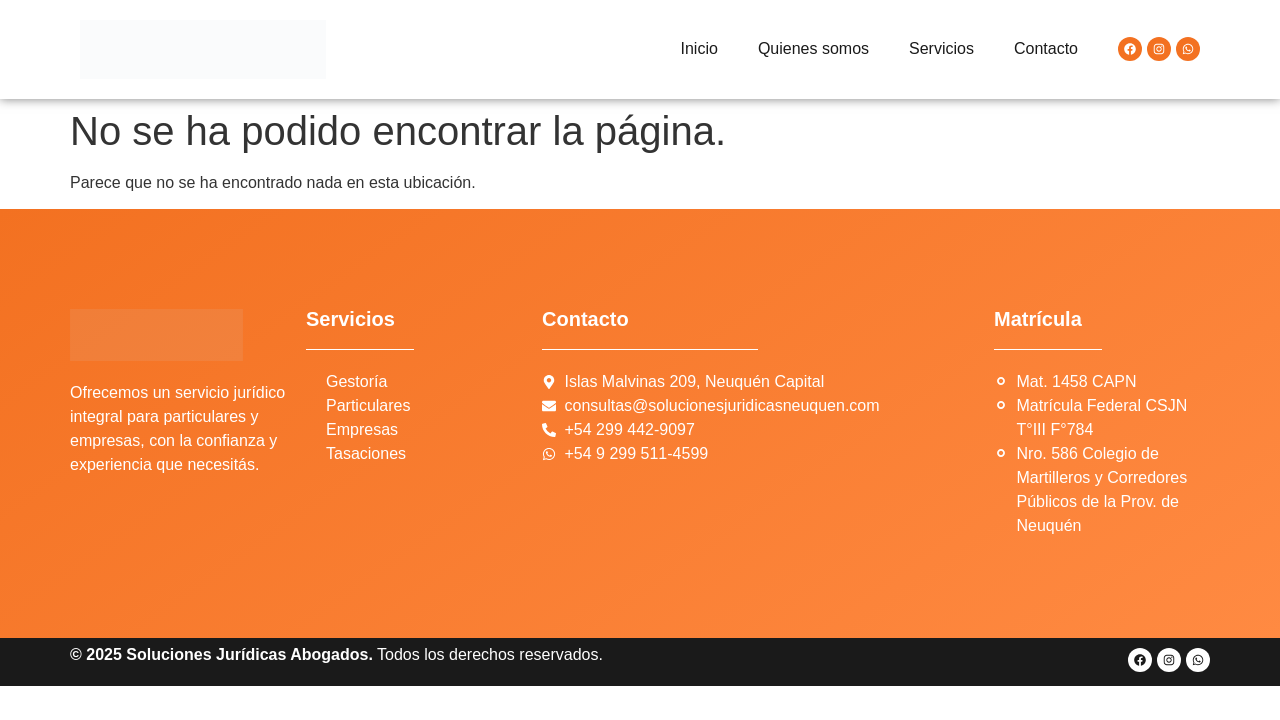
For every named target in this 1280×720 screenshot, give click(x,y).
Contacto (1046, 48)
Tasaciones (366, 453)
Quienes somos (813, 48)
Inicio (699, 48)
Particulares (368, 405)
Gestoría (356, 381)
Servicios (941, 48)
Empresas (362, 429)
